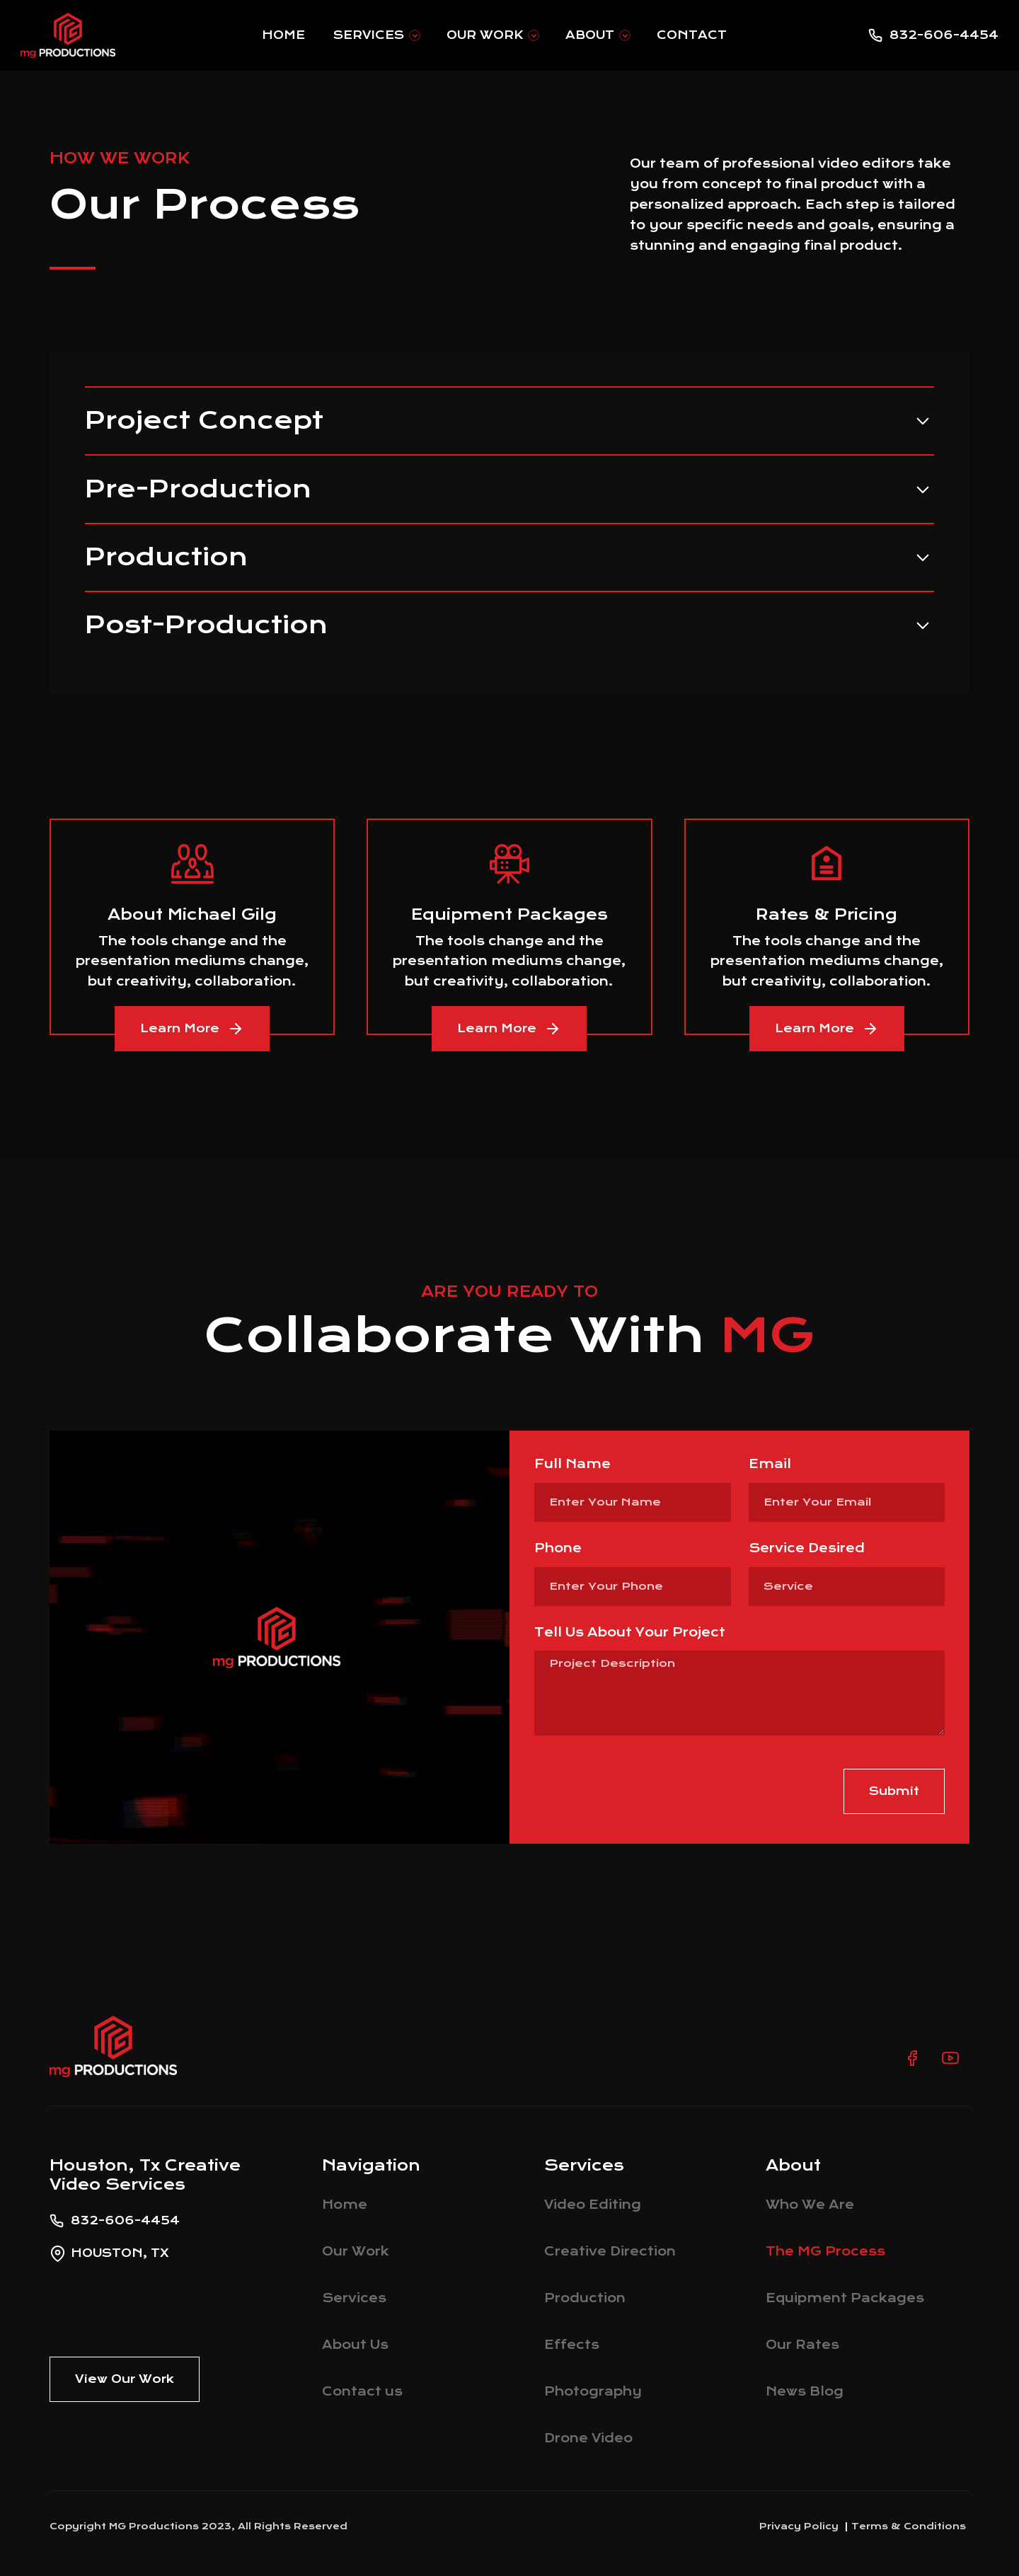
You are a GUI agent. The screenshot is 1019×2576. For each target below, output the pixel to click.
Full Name (572, 1464)
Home (283, 35)
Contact (692, 35)
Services (368, 35)
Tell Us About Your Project (629, 1632)
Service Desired (807, 1548)
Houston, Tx (119, 2253)
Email (770, 1464)
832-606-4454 (944, 35)
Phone (558, 1548)
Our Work (485, 35)
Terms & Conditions (908, 2526)
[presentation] (641, 1791)
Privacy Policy (799, 2526)
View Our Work (124, 2379)
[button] (375, 35)
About (589, 35)
